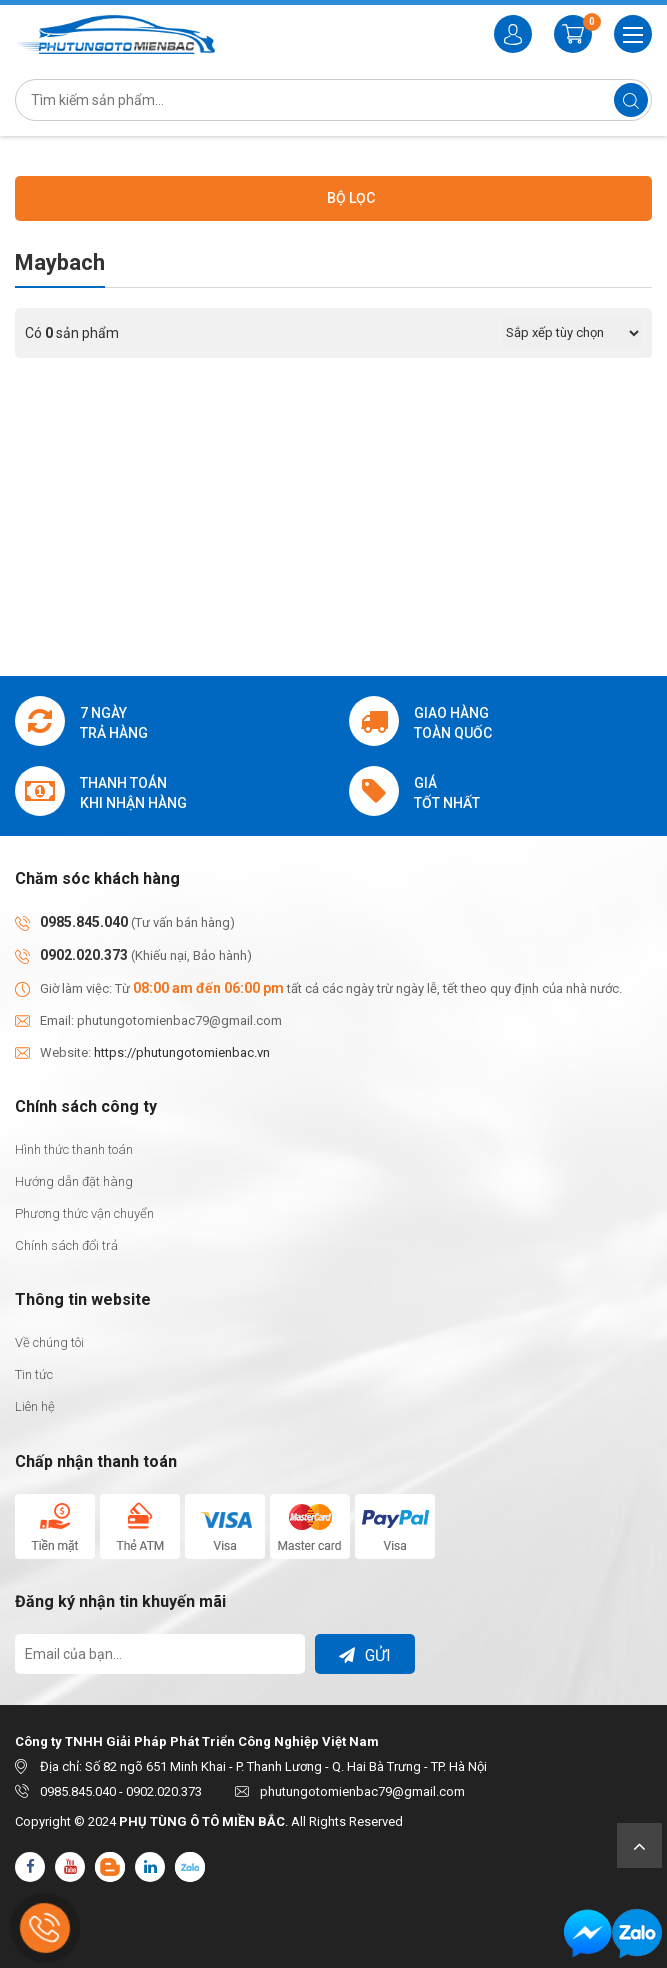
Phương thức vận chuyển (84, 1213)
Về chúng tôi (49, 1342)
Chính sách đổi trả (66, 1245)
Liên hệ (35, 1406)
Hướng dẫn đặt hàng (74, 1181)
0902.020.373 (84, 955)
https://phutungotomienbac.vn (182, 1052)
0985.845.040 (84, 922)
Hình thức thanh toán (74, 1149)
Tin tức (34, 1374)
